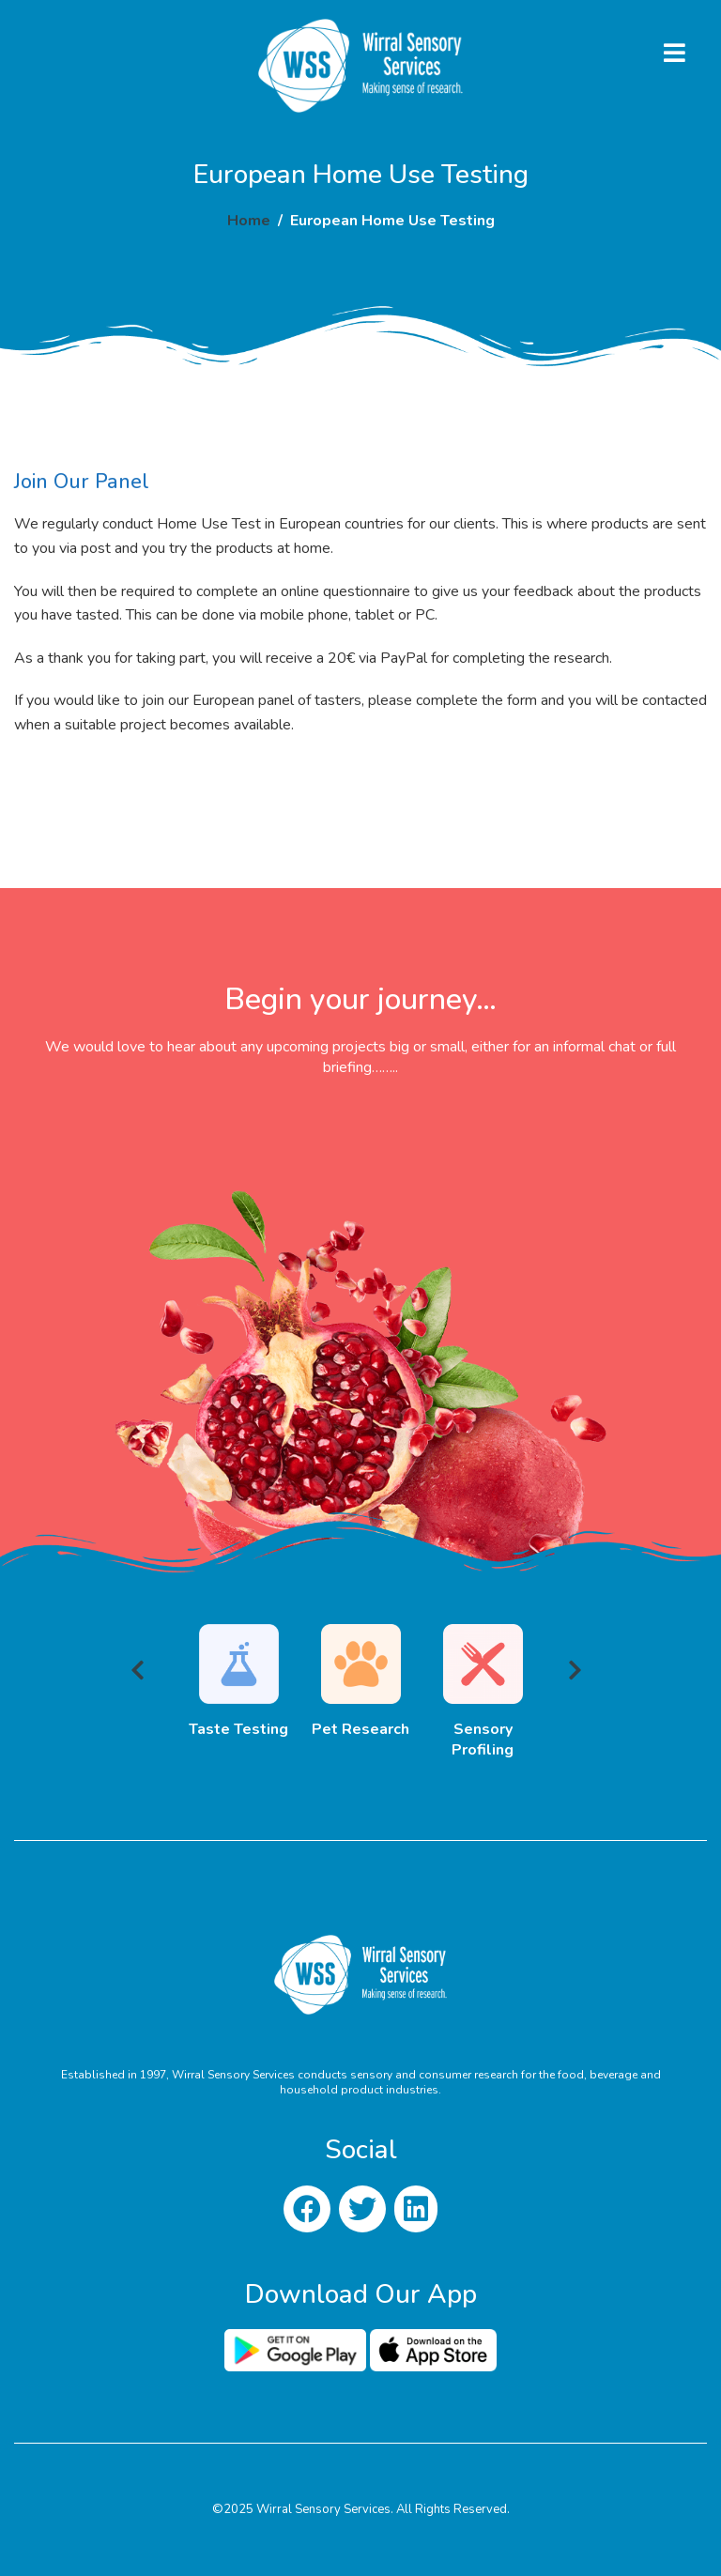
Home (248, 220)
